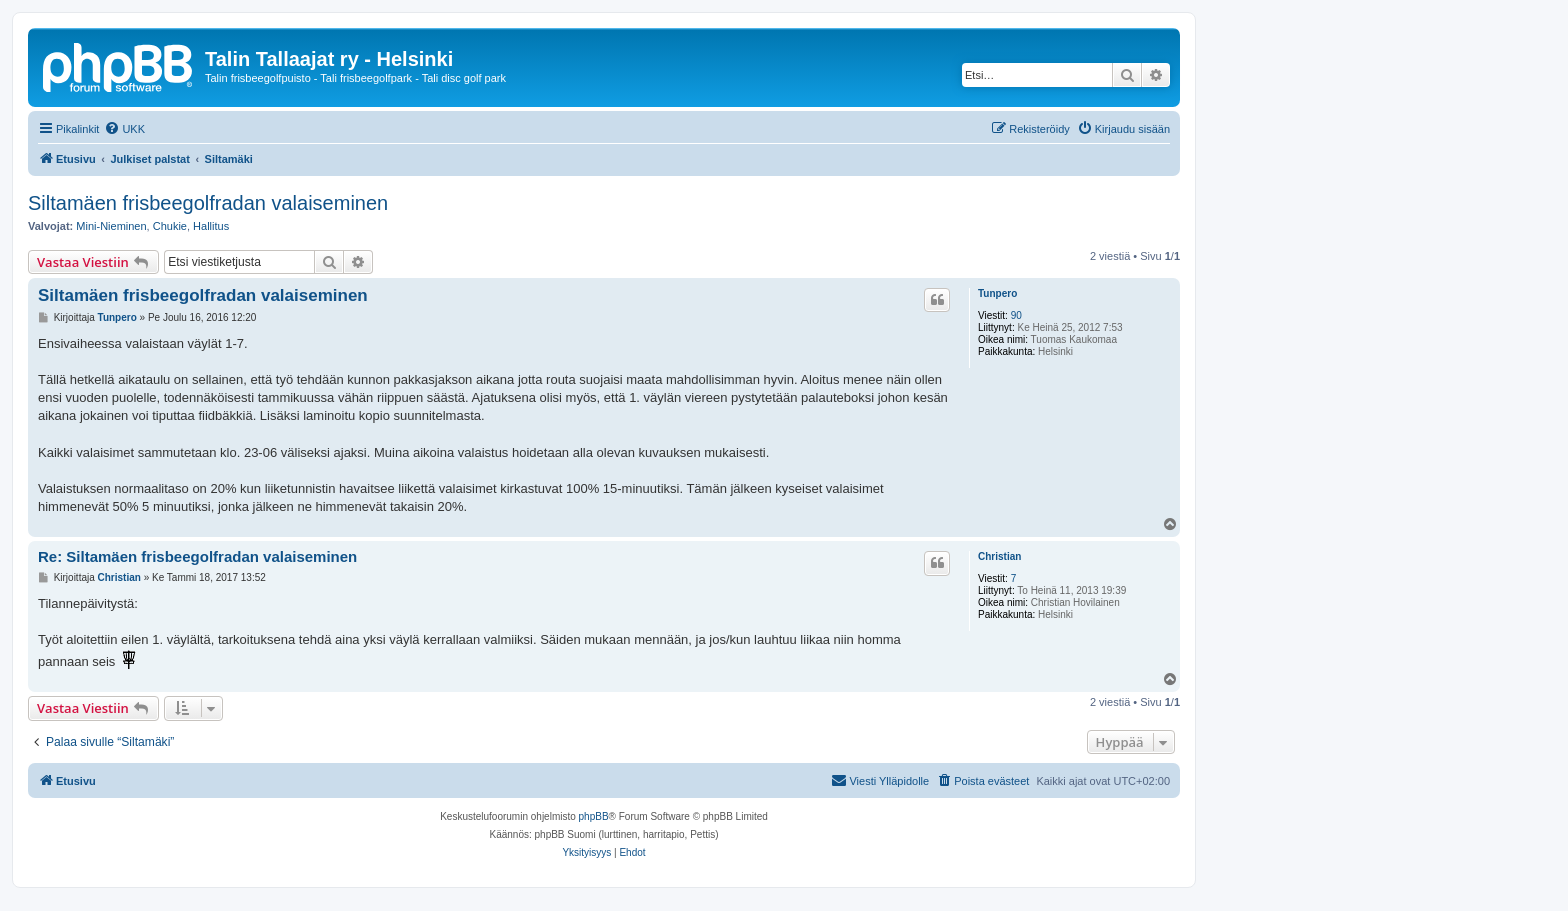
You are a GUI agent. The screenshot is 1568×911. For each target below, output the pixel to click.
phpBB (594, 816)
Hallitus (211, 226)
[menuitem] (124, 129)
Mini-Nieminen (111, 226)
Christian (999, 556)
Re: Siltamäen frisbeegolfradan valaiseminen (197, 556)
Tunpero (997, 293)
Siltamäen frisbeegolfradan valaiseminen (208, 203)
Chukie (170, 226)
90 (1016, 315)
